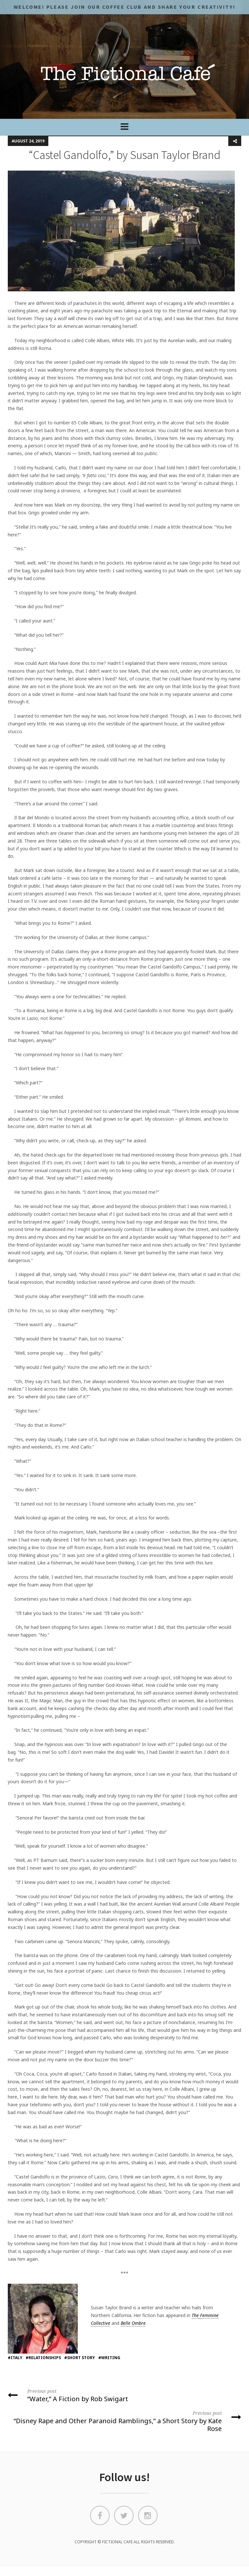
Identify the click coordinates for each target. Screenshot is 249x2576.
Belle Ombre (133, 2323)
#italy (15, 2357)
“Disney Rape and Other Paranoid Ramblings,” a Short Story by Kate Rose (124, 2420)
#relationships (43, 2357)
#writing (109, 2357)
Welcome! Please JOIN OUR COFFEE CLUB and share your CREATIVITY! (124, 7)
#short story (79, 2357)
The (195, 2315)
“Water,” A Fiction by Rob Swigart (124, 2395)
